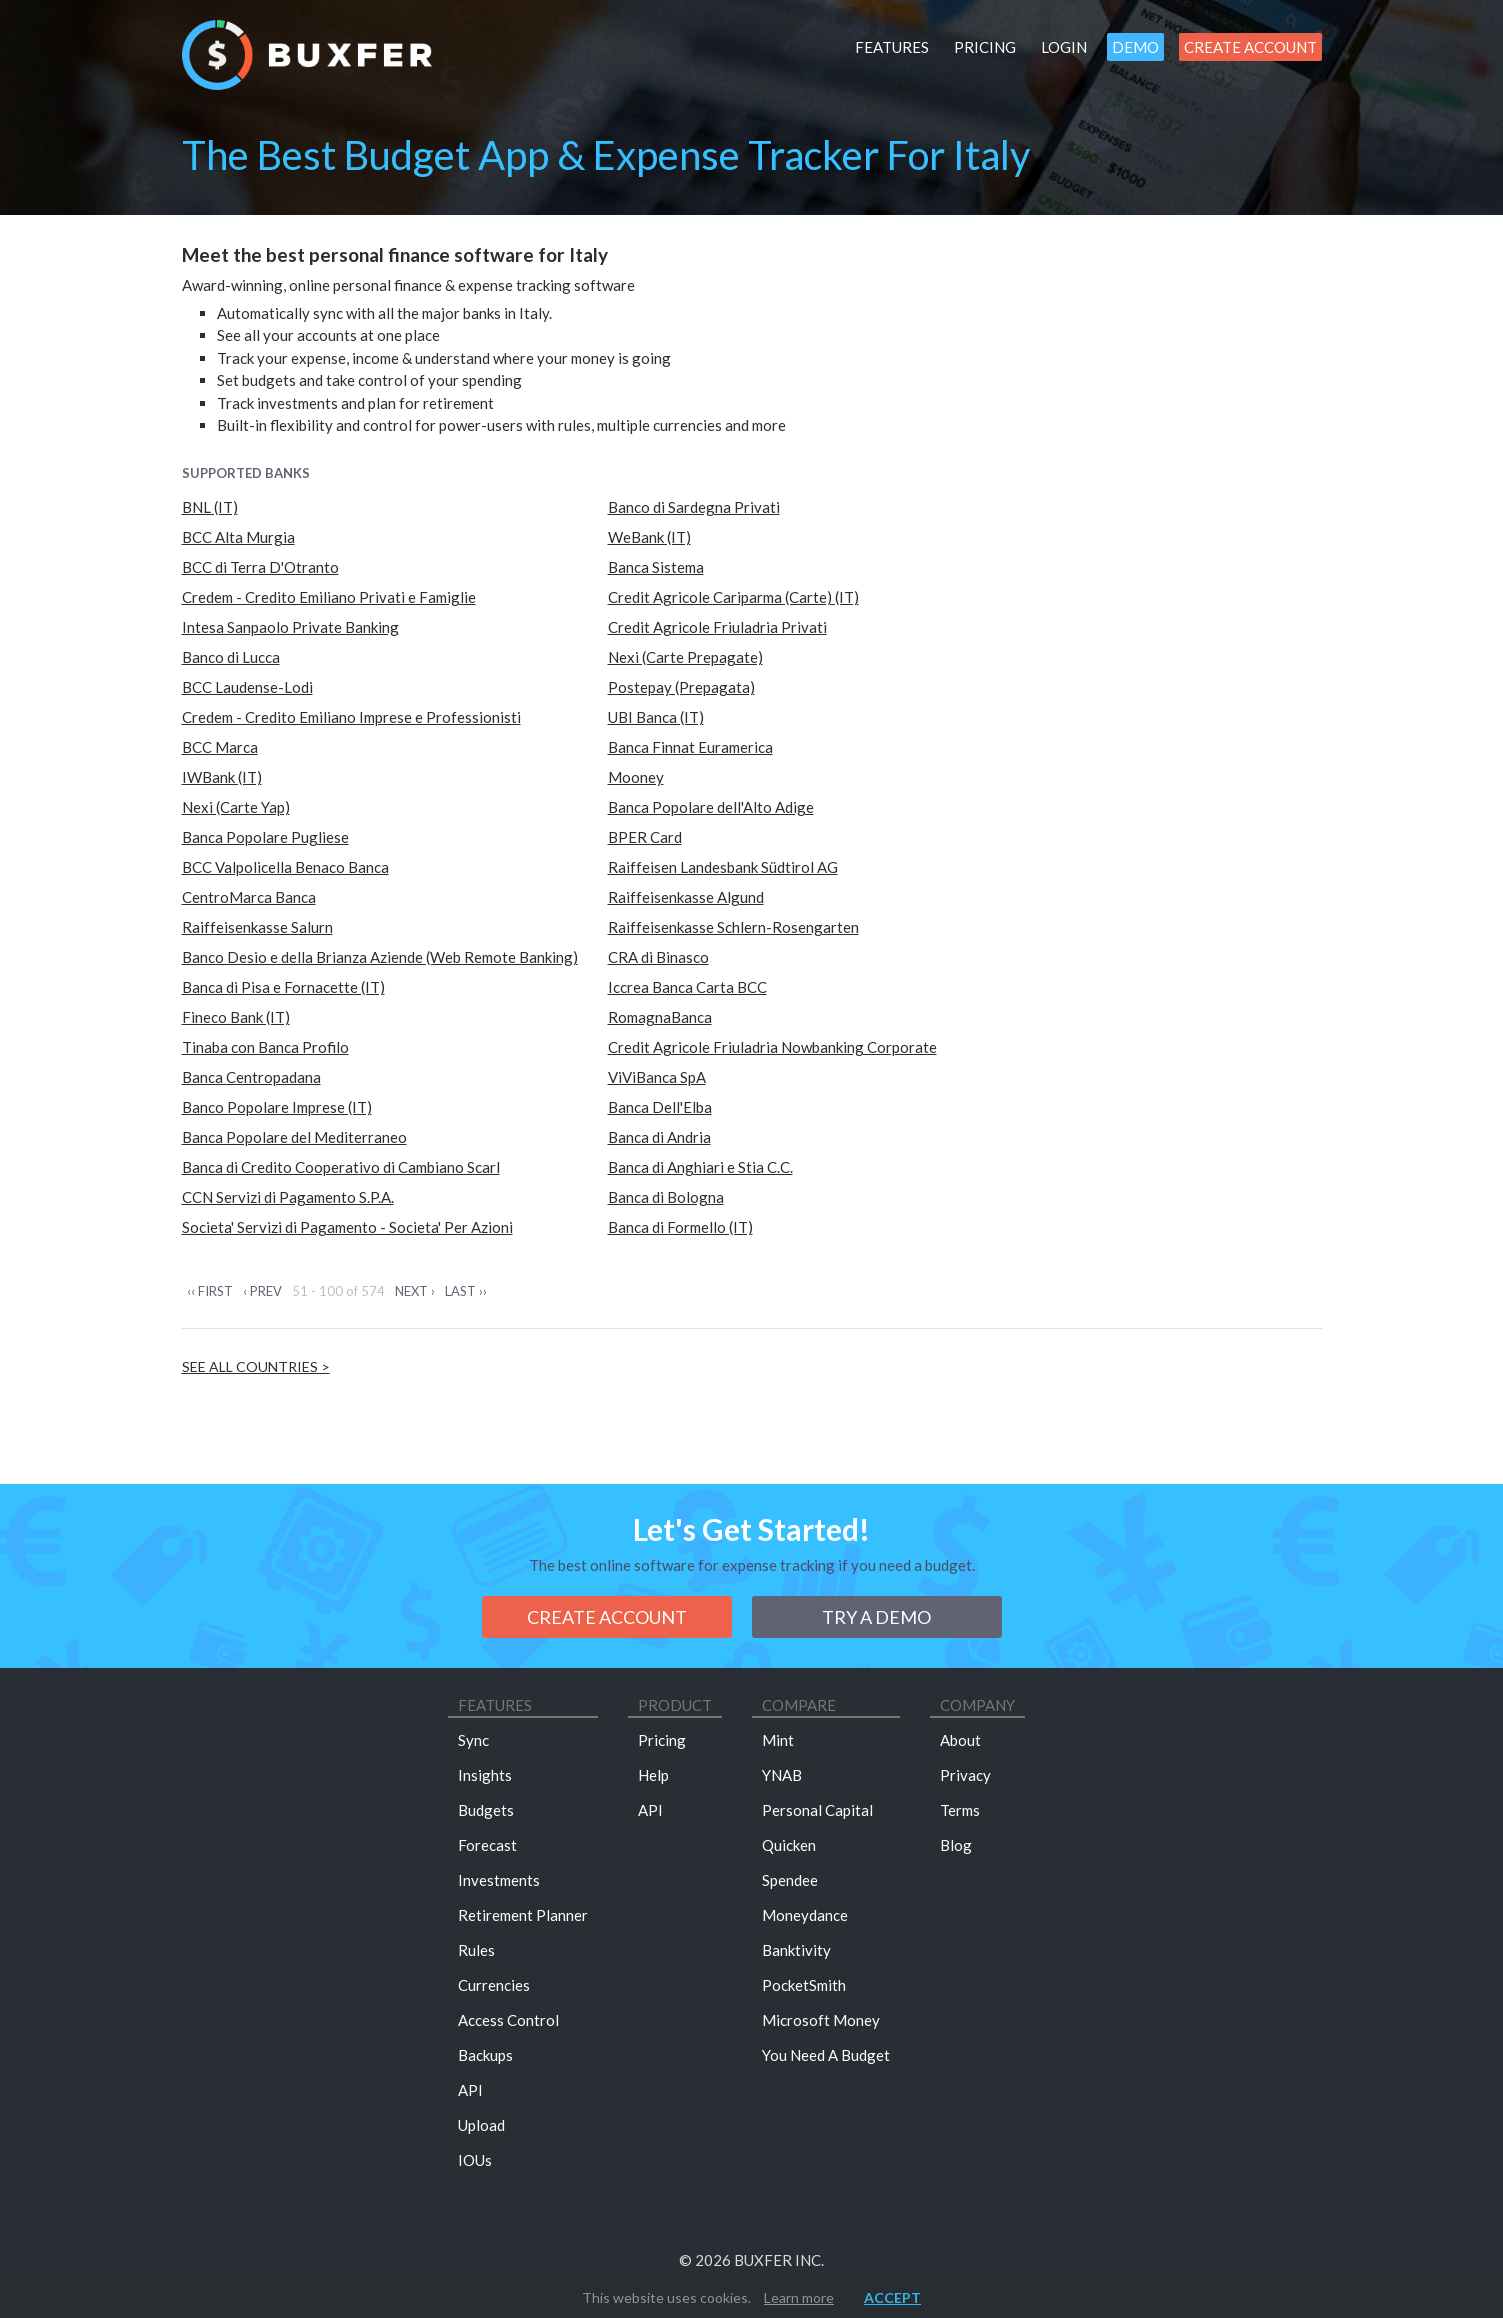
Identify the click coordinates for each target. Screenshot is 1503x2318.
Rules (476, 1950)
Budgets (486, 1810)
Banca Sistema (656, 567)
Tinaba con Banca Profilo (265, 1047)
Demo (1135, 47)
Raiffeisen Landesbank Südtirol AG (723, 867)
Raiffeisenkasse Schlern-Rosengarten (733, 927)
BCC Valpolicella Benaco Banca (285, 867)
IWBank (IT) (222, 777)
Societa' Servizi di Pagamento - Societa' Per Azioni (347, 1227)
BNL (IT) (210, 507)
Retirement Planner (523, 1915)
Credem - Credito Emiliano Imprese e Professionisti (351, 717)
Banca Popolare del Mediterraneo (294, 1137)
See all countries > (256, 1366)
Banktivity (796, 1950)
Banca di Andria (659, 1137)
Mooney (636, 777)
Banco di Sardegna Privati (694, 507)
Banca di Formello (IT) (680, 1227)
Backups (485, 2055)
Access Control (508, 2020)
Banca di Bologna (666, 1197)
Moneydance (805, 1915)
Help (653, 1775)
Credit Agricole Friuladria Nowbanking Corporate (772, 1047)
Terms (960, 1810)
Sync (473, 1740)
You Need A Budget (826, 2055)
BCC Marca (220, 747)
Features (892, 47)
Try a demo (876, 1617)
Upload (481, 2125)
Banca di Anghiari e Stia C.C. (700, 1167)
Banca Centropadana (251, 1077)
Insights (485, 1775)
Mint (778, 1740)
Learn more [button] (799, 2297)
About (960, 1740)
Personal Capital (817, 1810)
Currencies (494, 1985)
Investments (499, 1880)
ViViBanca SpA (657, 1077)
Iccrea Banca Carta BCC (687, 987)
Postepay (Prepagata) (681, 687)
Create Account (1250, 47)
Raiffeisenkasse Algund (686, 897)
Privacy (965, 1775)
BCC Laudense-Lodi (247, 687)
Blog (956, 1845)
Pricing (985, 47)
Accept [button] (892, 2297)
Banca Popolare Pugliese (265, 837)
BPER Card (645, 837)
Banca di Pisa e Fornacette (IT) (283, 987)
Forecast (487, 1845)
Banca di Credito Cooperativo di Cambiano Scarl (341, 1167)
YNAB (782, 1775)
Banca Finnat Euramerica (690, 747)
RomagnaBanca (660, 1017)
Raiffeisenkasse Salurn (257, 927)
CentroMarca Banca (249, 897)
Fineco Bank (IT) (236, 1017)
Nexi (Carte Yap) (236, 807)
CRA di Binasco (658, 957)
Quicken (789, 1845)
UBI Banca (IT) (656, 717)
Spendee (790, 1880)
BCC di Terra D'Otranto (260, 567)
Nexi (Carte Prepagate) (685, 657)
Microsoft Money (821, 2020)
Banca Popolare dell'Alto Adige (711, 807)
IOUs (475, 2160)
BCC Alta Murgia (238, 537)
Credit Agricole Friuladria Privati (717, 627)
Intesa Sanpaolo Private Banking (290, 627)
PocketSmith (804, 1985)
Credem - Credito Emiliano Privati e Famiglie (329, 597)
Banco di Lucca (231, 657)
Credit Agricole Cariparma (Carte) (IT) (733, 597)
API (470, 2090)
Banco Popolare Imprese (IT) (277, 1107)
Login (1064, 47)
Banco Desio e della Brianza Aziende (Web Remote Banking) (380, 957)
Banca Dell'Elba (660, 1107)
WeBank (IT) (649, 537)
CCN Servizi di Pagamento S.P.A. (288, 1197)
